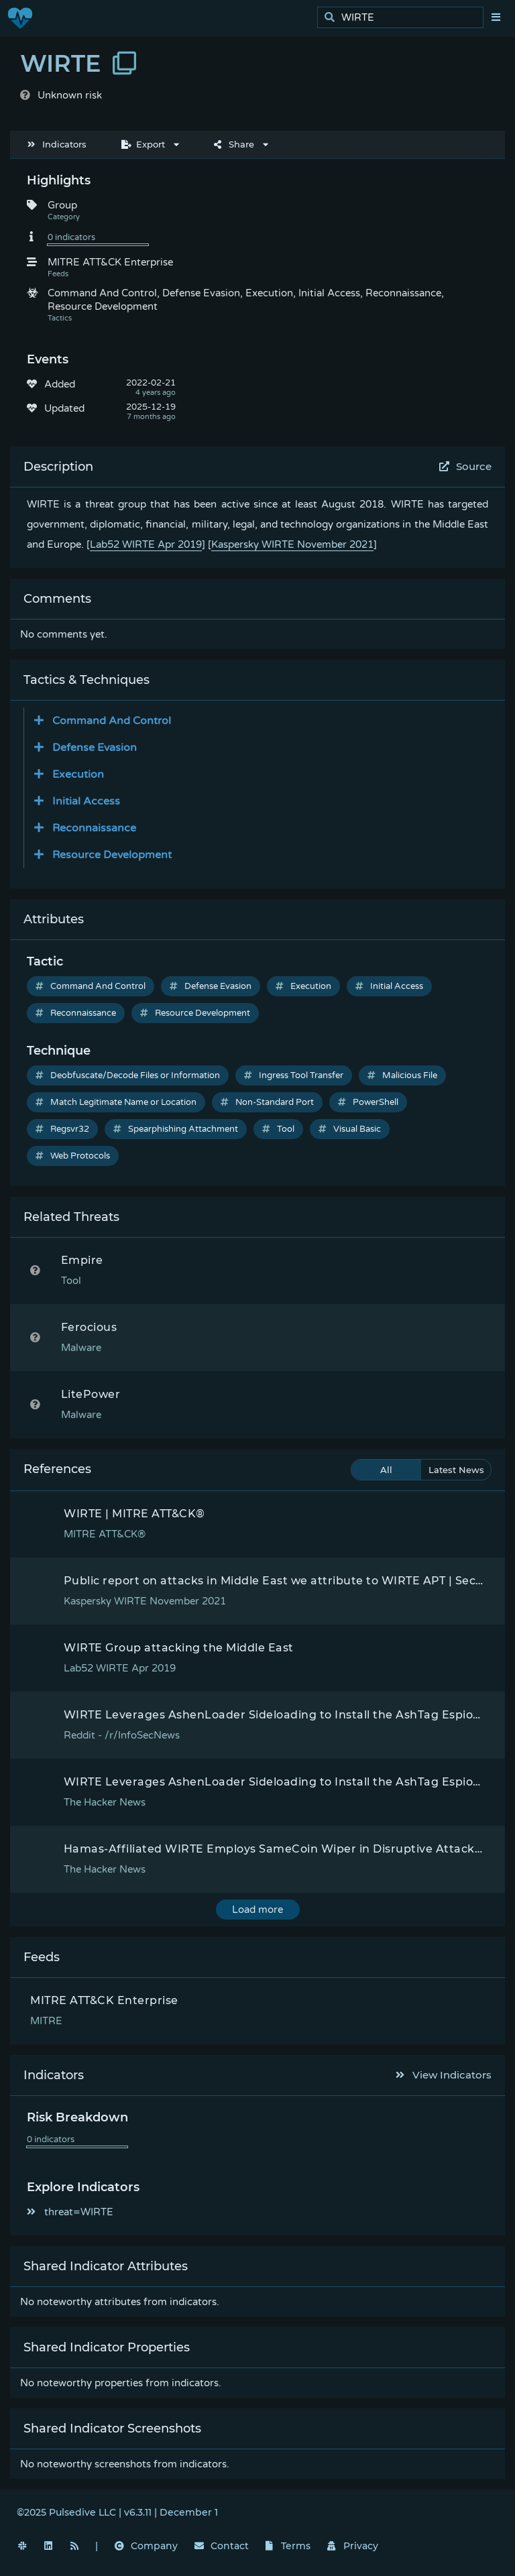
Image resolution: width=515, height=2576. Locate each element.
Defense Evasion (210, 986)
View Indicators (444, 2074)
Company (146, 2546)
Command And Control (91, 986)
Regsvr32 (62, 1129)
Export (143, 144)
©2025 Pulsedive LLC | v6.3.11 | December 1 (117, 2512)
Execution (303, 986)
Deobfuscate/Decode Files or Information (128, 1075)
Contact (221, 2546)
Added (59, 384)
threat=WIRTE (70, 2212)
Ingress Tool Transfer (293, 1075)
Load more (257, 1910)
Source (465, 466)
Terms (288, 2546)
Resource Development (195, 1013)
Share (234, 144)
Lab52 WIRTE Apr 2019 (146, 544)
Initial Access (389, 986)
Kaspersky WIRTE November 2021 (292, 544)
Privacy (352, 2546)
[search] (404, 17)
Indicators (57, 144)
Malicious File (402, 1075)
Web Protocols (73, 1156)
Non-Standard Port (267, 1102)
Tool (278, 1129)
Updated (64, 408)
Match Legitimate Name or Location (116, 1102)
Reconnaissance (76, 1013)
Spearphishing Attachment (175, 1129)
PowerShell (368, 1102)
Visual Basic (350, 1129)
